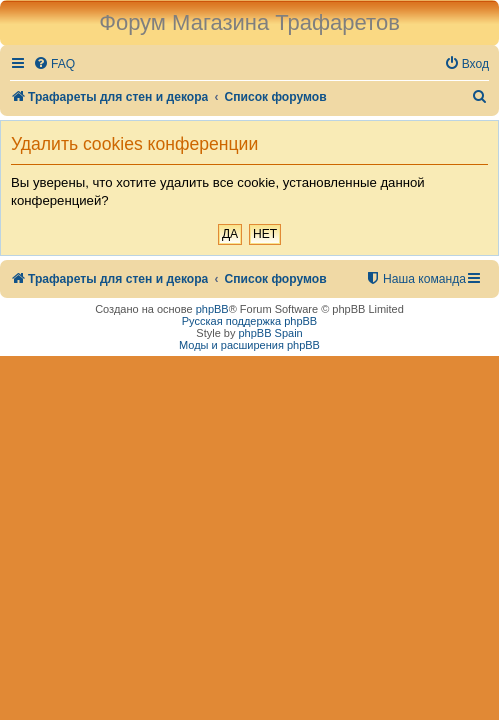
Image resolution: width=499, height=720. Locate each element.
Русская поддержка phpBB (249, 321)
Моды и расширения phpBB (249, 345)
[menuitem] (54, 64)
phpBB (212, 309)
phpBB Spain (270, 333)
